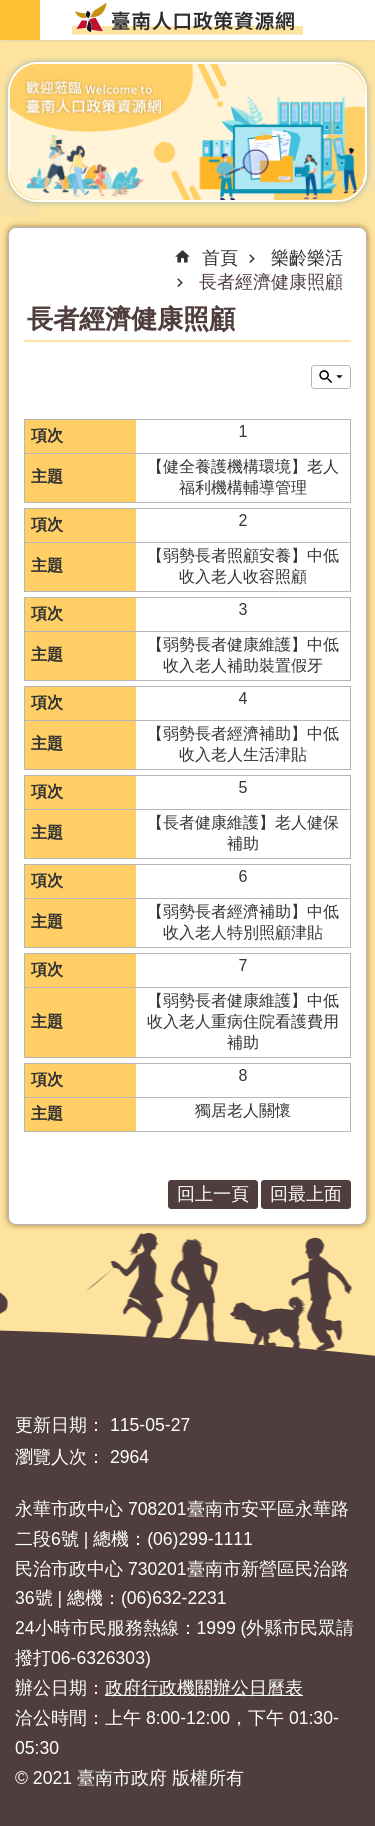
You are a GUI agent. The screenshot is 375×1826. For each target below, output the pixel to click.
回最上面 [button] (306, 1194)
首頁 (220, 258)
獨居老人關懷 (243, 1110)
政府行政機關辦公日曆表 (204, 1688)
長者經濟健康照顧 (271, 282)
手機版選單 (20, 20)
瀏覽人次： (60, 1457)
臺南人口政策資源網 (187, 17)
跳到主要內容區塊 (10, 10)
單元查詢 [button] (331, 377)
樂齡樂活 (307, 258)
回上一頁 (213, 1194)
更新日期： (60, 1425)
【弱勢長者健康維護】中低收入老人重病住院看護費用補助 (243, 1021)
